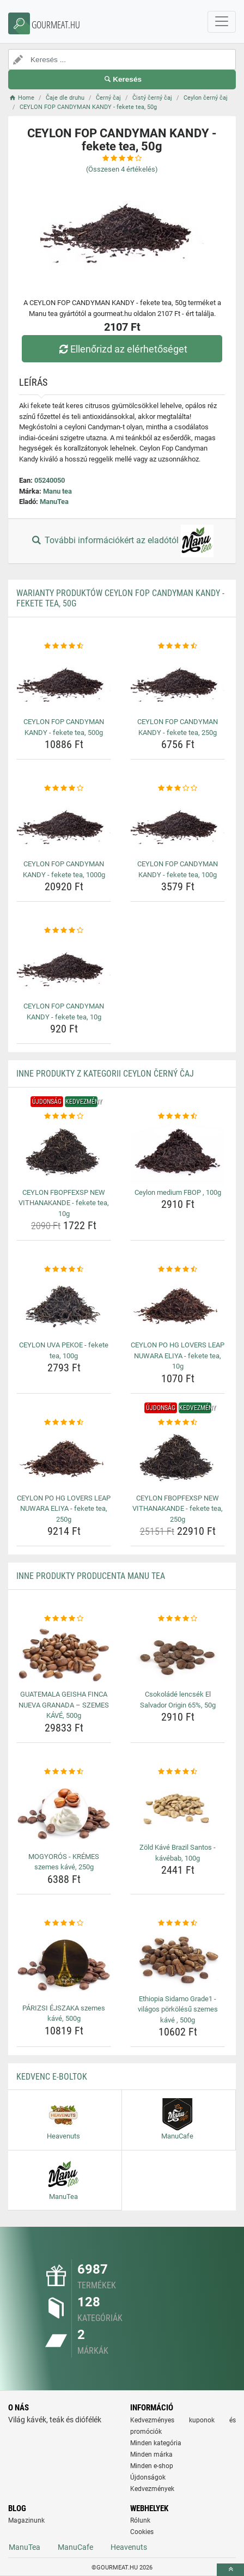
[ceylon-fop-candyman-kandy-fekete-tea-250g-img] (177, 682)
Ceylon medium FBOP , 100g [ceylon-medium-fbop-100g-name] (178, 1192)
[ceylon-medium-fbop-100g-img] (177, 1153)
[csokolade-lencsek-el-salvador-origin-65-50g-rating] (177, 1618)
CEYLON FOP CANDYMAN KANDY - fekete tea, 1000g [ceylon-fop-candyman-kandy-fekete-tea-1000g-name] (64, 869)
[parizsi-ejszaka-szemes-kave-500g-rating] (64, 1923)
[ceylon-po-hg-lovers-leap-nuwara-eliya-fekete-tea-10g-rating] (177, 1269)
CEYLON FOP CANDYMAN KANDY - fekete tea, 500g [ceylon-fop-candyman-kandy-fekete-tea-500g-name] (63, 727)
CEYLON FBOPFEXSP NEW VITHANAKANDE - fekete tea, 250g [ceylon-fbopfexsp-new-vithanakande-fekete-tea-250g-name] (177, 1508)
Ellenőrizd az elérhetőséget (122, 349)
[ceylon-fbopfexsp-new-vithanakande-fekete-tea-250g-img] (177, 1458)
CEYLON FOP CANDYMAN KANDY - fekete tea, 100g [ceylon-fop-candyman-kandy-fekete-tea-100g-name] (177, 869)
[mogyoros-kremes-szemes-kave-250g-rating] (64, 1771)
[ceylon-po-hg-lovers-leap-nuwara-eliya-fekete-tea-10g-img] (177, 1306)
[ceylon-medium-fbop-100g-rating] (177, 1116)
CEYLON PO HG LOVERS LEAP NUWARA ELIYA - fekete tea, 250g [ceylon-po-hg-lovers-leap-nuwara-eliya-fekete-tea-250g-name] (64, 1508)
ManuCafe (75, 2547)
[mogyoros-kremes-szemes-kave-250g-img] (64, 1812)
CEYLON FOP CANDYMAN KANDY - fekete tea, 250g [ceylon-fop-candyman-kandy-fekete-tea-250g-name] (177, 727)
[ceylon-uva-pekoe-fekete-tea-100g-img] (64, 1306)
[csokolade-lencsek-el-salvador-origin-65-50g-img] (177, 1655)
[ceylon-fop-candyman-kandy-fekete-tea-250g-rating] (177, 646)
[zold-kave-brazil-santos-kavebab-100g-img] (177, 1808)
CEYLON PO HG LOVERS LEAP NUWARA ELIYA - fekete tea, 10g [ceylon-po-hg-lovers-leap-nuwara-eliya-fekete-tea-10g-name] (177, 1355)
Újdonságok (148, 2477)
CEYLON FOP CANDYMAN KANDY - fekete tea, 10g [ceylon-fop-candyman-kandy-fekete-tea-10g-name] (63, 1011)
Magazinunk (26, 2520)
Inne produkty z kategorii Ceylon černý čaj (105, 1073)
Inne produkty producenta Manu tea (90, 1576)
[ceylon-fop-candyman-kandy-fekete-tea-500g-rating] (64, 646)
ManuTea (54, 501)
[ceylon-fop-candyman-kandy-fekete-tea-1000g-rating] (64, 788)
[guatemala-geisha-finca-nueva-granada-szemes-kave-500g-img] (64, 1655)
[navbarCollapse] (222, 22)
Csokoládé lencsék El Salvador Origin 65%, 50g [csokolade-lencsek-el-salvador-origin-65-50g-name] (178, 1699)
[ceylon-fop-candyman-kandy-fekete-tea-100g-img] (177, 825)
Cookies (142, 2532)
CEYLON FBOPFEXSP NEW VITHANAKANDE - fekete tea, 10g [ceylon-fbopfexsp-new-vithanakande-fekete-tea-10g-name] (64, 1203)
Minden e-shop (151, 2466)
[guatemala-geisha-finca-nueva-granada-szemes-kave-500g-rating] (64, 1618)
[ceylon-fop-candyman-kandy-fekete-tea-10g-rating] (64, 930)
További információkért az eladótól (121, 541)
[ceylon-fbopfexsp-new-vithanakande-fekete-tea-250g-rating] (177, 1422)
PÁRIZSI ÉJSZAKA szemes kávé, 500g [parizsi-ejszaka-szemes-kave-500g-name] (63, 2013)
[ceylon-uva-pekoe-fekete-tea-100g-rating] (64, 1269)
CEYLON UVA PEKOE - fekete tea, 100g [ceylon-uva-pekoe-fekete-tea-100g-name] (63, 1350)
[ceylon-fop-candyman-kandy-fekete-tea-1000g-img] (64, 825)
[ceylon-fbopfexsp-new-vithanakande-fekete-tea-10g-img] (64, 1153)
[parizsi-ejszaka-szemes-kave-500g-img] (64, 1964)
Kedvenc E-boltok (51, 2076)
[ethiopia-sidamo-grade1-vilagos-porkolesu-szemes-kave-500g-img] (177, 1959)
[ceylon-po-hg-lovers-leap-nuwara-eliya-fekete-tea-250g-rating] (64, 1422)
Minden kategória (155, 2443)
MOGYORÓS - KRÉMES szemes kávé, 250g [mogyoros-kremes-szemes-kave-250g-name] (63, 1862)
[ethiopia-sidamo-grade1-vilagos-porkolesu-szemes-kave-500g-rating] (177, 1923)
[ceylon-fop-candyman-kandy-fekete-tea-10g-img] (64, 967)
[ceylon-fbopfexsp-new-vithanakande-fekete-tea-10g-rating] (64, 1116)
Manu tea (57, 491)
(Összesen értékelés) (122, 169)
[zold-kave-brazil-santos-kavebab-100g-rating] (177, 1771)
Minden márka (151, 2454)
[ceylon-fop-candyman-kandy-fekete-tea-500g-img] (64, 682)
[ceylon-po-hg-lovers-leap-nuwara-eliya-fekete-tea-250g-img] (64, 1458)
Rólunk (140, 2520)
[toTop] (230, 2569)
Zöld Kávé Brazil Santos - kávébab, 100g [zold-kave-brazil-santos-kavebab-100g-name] (177, 1852)
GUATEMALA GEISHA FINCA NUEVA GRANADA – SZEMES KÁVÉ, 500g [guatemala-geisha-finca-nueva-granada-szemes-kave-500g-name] (64, 1705)
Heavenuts (129, 2547)
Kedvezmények (152, 2489)
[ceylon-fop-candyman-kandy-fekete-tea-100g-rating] (177, 788)
